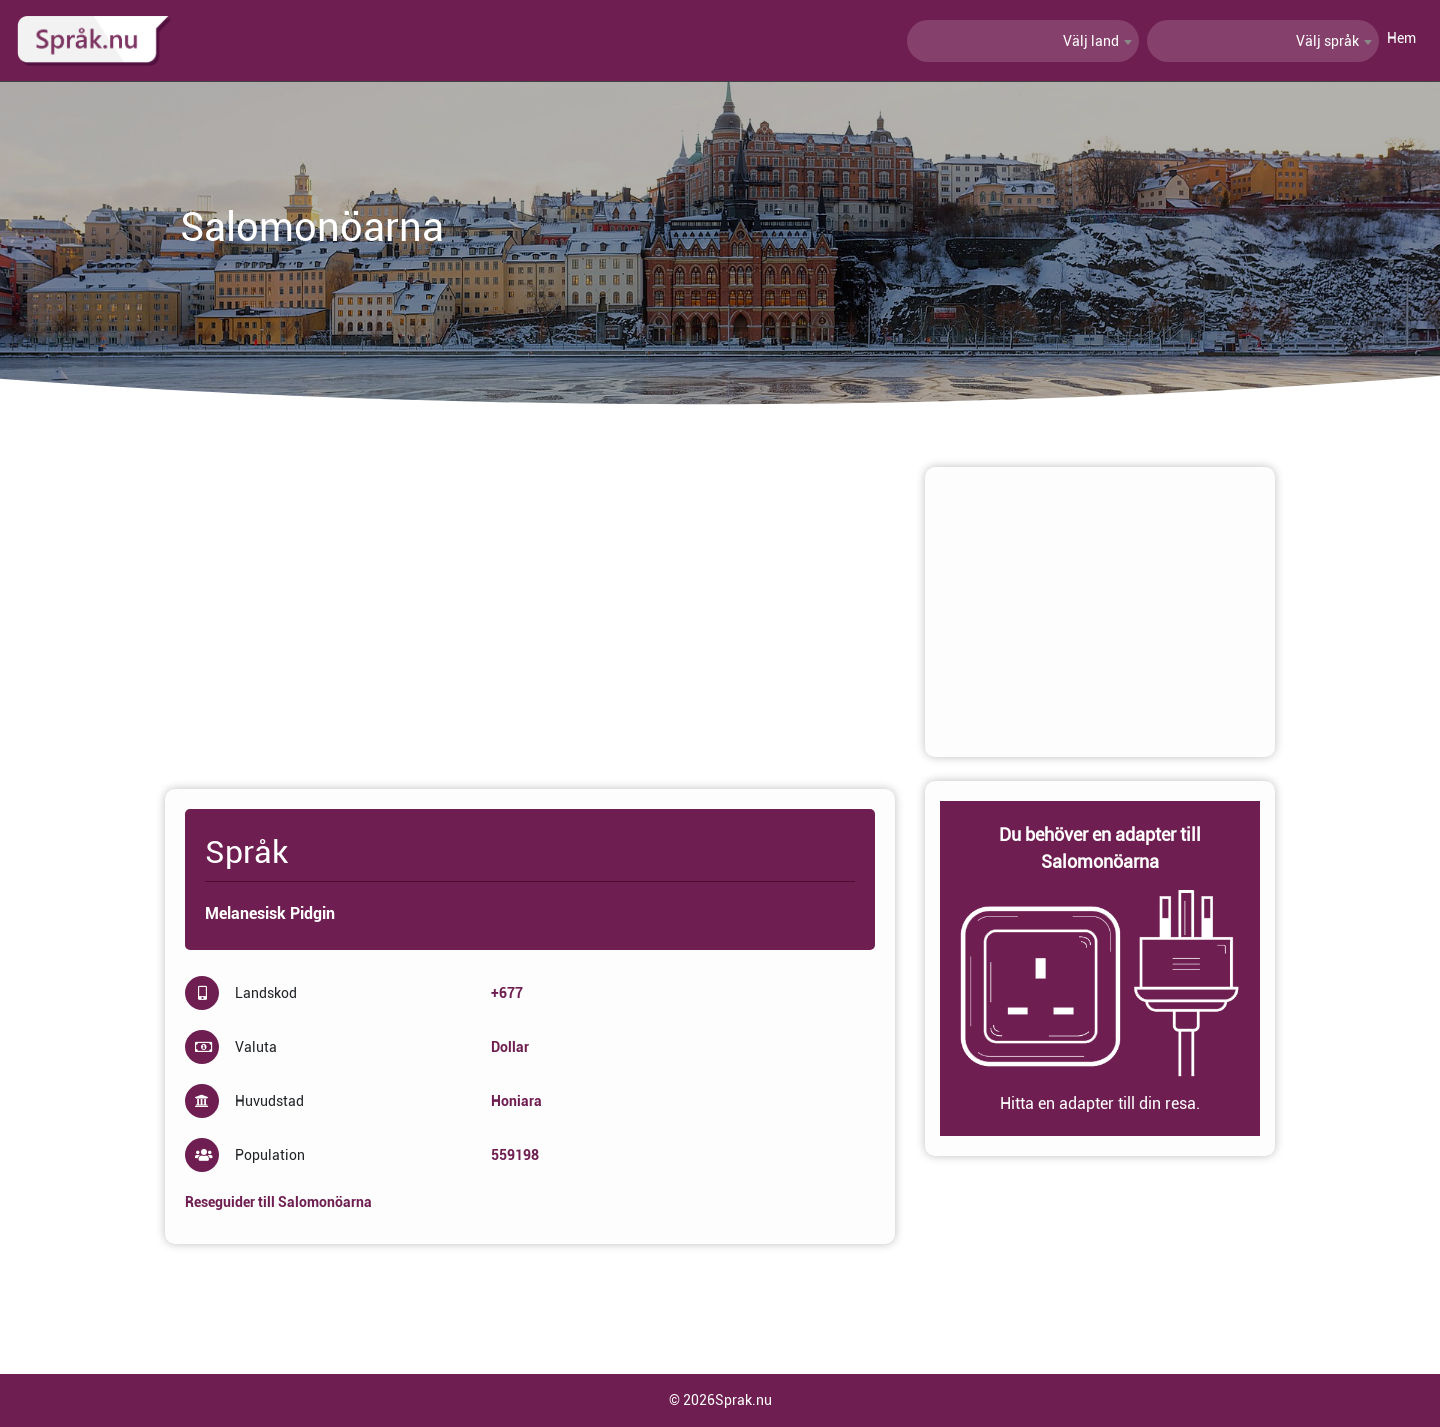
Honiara (516, 1101)
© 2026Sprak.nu (720, 1400)
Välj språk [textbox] (1327, 41)
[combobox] (1023, 41)
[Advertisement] (530, 607)
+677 (507, 993)
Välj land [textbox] (1091, 41)
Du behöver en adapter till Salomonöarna (1100, 848)
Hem (1401, 38)
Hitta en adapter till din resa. (1100, 1103)
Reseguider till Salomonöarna (278, 1202)
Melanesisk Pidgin (270, 913)
